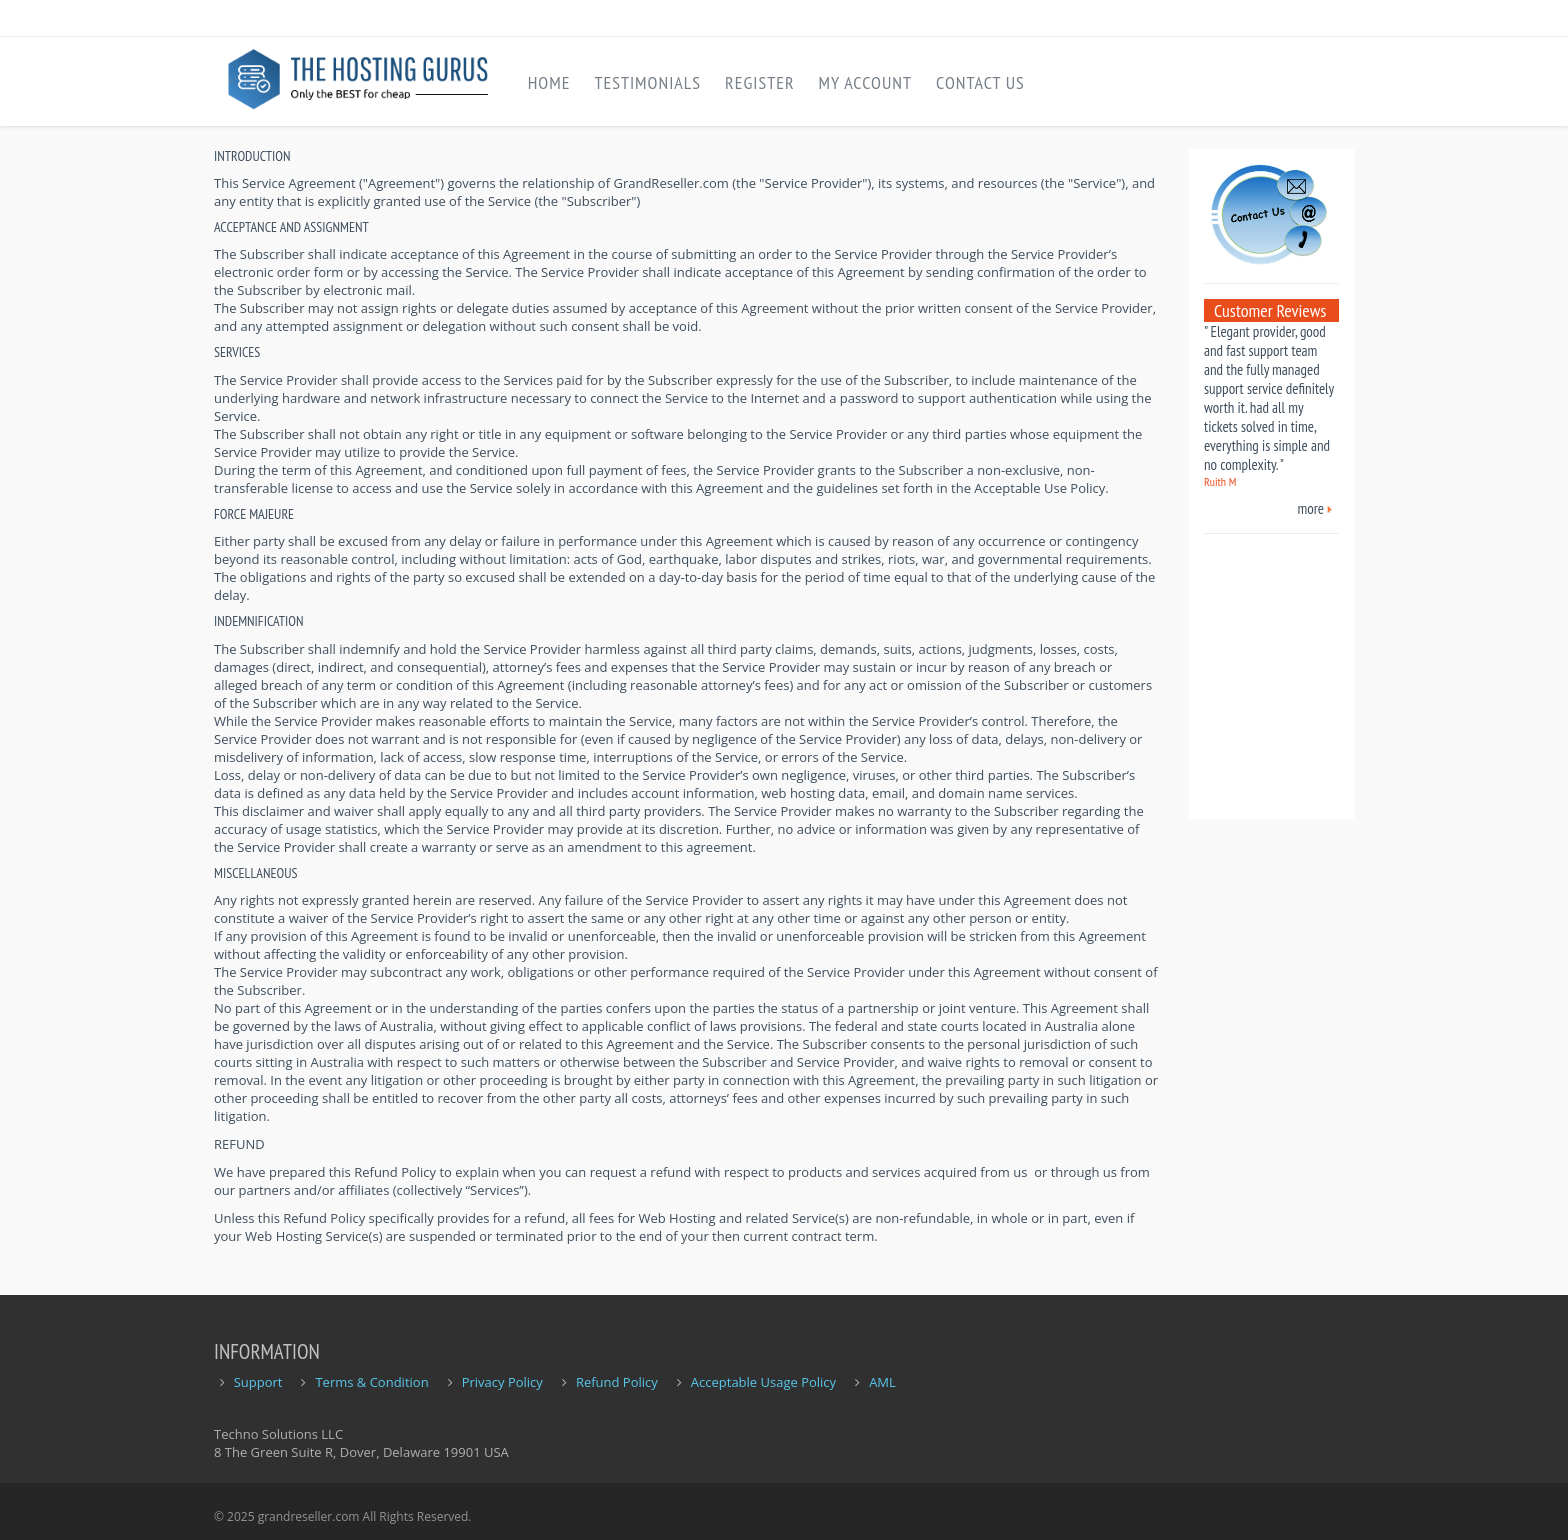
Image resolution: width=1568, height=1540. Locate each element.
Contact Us (980, 82)
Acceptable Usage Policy (763, 1382)
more (1311, 508)
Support (258, 1382)
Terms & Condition (371, 1382)
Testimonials (647, 82)
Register (760, 82)
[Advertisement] (1264, 669)
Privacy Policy (502, 1382)
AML (882, 1382)
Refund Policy (617, 1382)
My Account (865, 82)
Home (549, 82)
